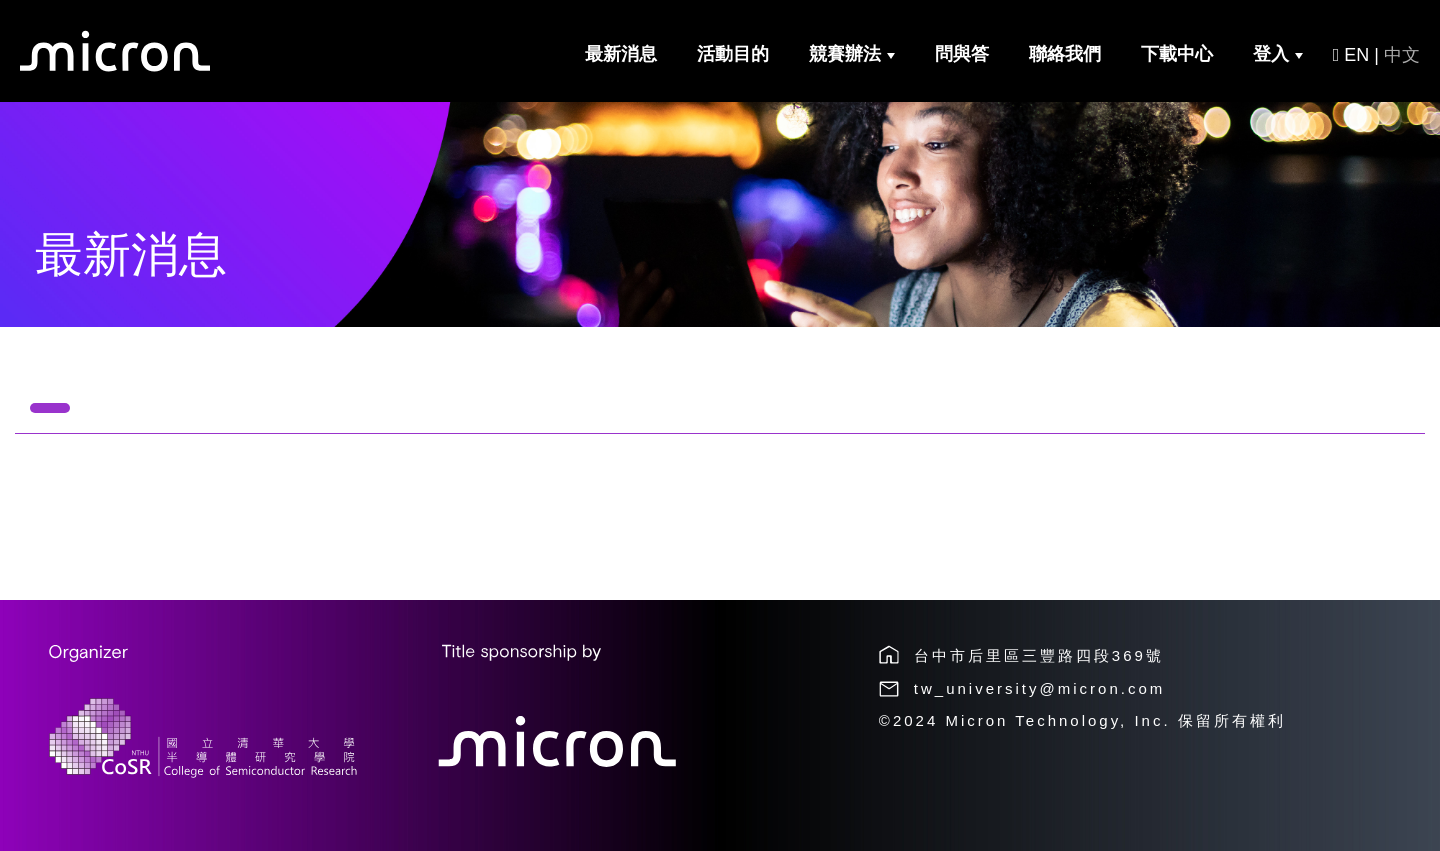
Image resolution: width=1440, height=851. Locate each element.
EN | (1376, 55)
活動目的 (733, 54)
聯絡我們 (1065, 54)
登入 (1278, 54)
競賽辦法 (852, 54)
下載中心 (1177, 54)
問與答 (962, 54)
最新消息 (621, 54)
